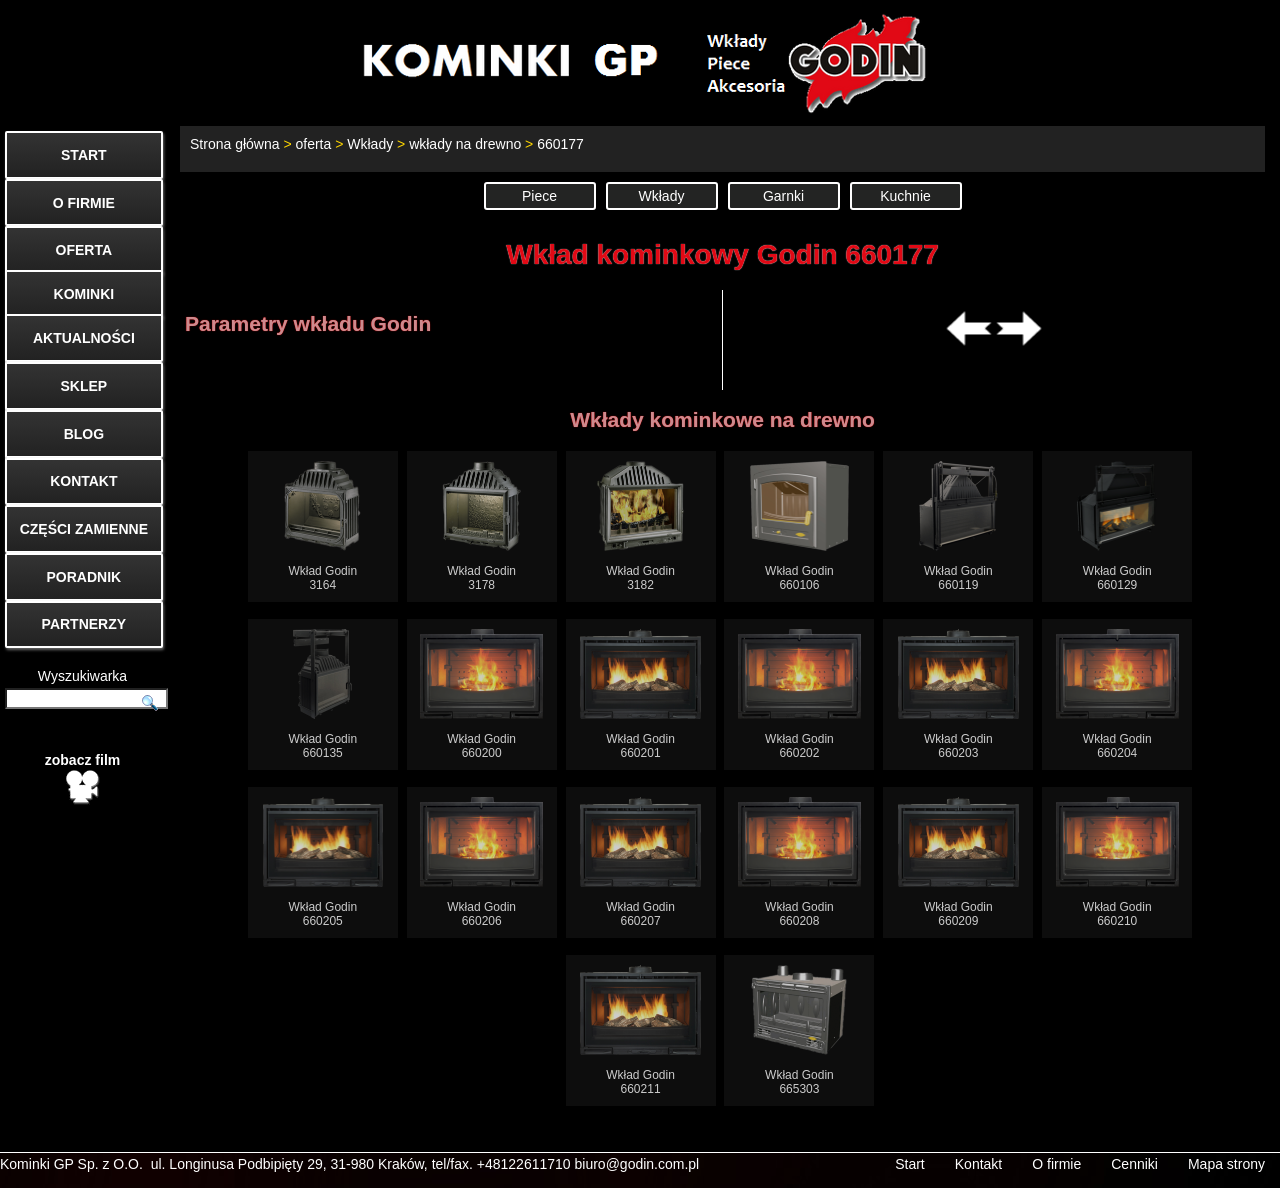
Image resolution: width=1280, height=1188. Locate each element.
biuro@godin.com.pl (637, 1164)
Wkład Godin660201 (640, 694)
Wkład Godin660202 (799, 694)
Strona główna (235, 144)
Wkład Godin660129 (1117, 526)
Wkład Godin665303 (799, 1030)
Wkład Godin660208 (799, 862)
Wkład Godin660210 (1117, 862)
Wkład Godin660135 (322, 694)
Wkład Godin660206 (481, 862)
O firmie (1056, 1164)
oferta (313, 144)
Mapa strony (1226, 1164)
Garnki (783, 196)
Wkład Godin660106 (800, 526)
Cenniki (1134, 1164)
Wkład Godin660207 (640, 862)
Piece (539, 196)
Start (910, 1164)
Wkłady (370, 144)
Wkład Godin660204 (1117, 694)
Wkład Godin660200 (481, 694)
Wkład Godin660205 (323, 862)
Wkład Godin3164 (322, 526)
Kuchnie (905, 196)
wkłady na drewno (465, 144)
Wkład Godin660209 (958, 862)
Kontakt (978, 1164)
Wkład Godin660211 (640, 1030)
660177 (560, 144)
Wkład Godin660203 (958, 694)
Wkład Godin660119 (958, 526)
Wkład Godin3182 (640, 526)
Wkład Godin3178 (481, 526)
